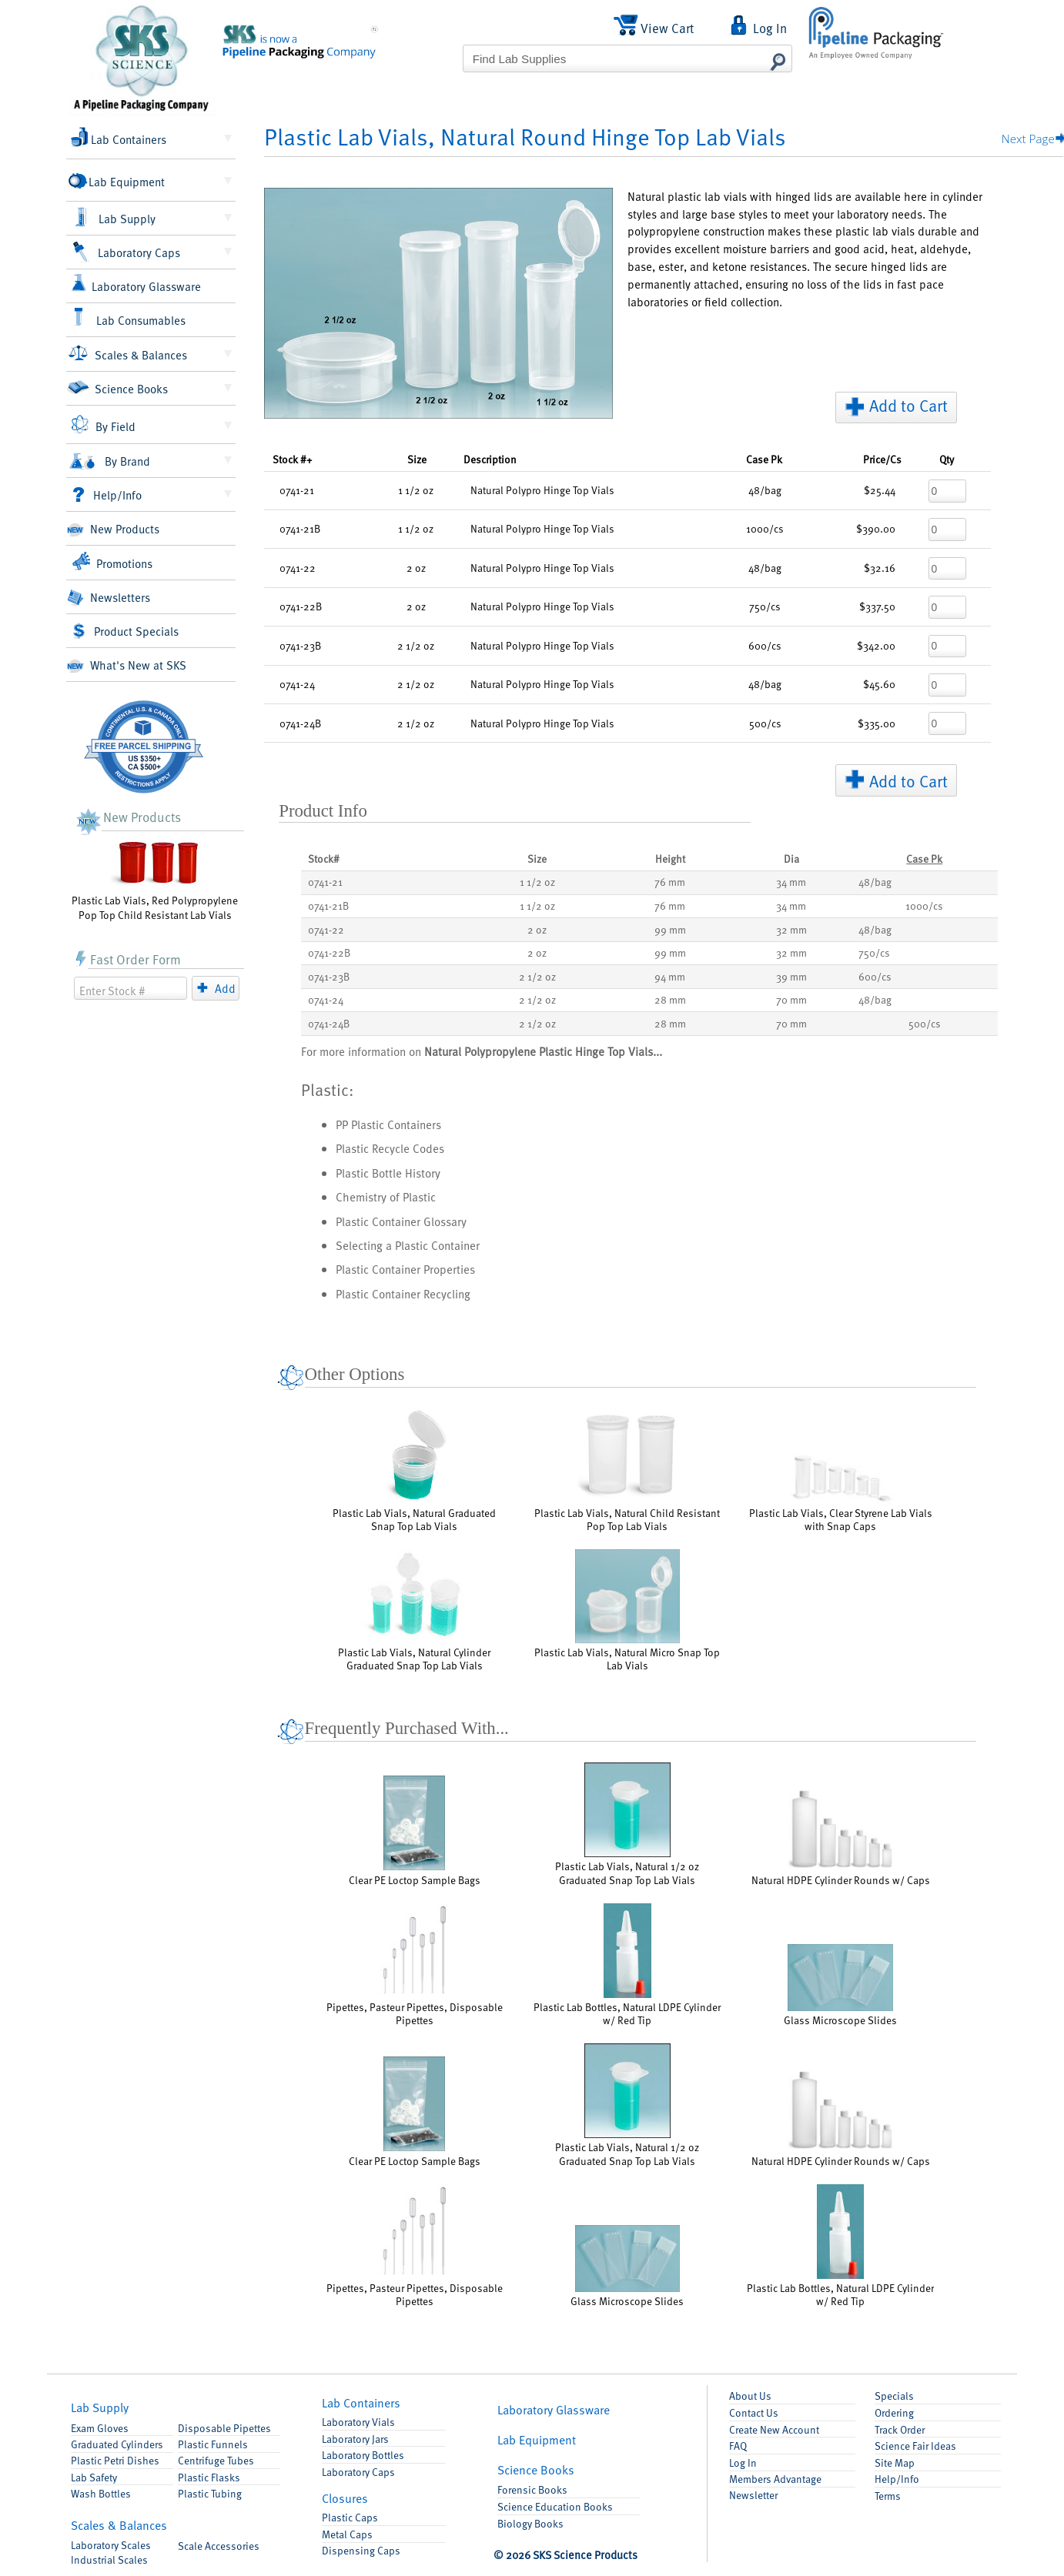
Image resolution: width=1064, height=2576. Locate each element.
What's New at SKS (126, 665)
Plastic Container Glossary (401, 1221)
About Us (750, 2395)
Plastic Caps (350, 2517)
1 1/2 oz (537, 881)
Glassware (553, 2409)
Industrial (109, 2559)
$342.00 (876, 645)
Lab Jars (355, 2438)
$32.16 (879, 567)
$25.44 (879, 490)
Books (535, 2469)
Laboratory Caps (126, 252)
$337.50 (877, 606)
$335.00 (876, 723)
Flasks (209, 2477)
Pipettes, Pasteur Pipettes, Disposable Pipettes (414, 1964)
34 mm (791, 881)
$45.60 (879, 684)
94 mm (669, 976)
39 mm (791, 976)
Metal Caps (347, 2534)
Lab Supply (114, 218)
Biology (530, 2523)
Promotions (112, 561)
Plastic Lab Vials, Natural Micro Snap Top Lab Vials (627, 1610)
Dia (791, 858)
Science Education (555, 2506)
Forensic (532, 2489)
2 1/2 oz (537, 976)
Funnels (213, 2444)
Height (670, 858)
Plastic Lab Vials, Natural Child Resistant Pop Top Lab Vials (627, 1470)
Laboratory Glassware (135, 284)
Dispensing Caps (361, 2550)
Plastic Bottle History (388, 1172)
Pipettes (224, 2428)
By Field (103, 425)
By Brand (108, 461)
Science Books (116, 388)
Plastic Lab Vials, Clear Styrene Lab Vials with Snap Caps (840, 1493)
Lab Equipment (118, 180)
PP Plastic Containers (388, 1124)
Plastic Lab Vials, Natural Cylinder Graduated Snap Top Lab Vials (414, 1610)
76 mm (669, 881)
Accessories (218, 2545)
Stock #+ (292, 459)
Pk (764, 459)
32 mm (791, 929)
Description (490, 459)
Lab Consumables (129, 318)
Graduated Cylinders (117, 2444)
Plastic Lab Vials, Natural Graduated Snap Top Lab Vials (414, 1470)
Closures (345, 2498)
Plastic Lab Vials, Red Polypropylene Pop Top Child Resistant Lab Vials (155, 879)
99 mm (670, 929)
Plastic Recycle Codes (390, 1148)
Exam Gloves (100, 2428)
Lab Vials (358, 2421)
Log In (743, 2462)
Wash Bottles (101, 2493)
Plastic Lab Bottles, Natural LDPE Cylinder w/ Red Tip (627, 1964)
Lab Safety (94, 2477)
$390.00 (875, 528)
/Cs (882, 459)
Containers (361, 2402)
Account (774, 2429)
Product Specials (125, 631)
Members (775, 2478)
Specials (894, 2395)
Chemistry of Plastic (386, 1196)
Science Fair (915, 2445)
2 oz (537, 929)
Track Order (900, 2429)
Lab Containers (119, 137)
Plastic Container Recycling (403, 1293)
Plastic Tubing (210, 2493)
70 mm (791, 999)
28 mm (670, 999)
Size (417, 459)
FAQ (738, 2445)
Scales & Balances (128, 353)
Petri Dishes (115, 2460)
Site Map (895, 2462)
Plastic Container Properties (405, 1269)
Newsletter (753, 2494)
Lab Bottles (363, 2454)
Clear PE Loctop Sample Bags (414, 1831)
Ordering (894, 2412)
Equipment (536, 2439)
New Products (113, 529)
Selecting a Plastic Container (408, 1245)
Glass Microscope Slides (840, 1985)
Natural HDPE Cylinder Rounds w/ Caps (840, 1837)
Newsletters (108, 597)
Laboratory (111, 2545)
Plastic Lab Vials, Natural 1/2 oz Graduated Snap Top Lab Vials (627, 1824)
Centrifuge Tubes (216, 2460)
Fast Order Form (127, 959)
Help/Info (107, 494)
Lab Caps (358, 2471)
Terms (888, 2495)
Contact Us (753, 2412)
